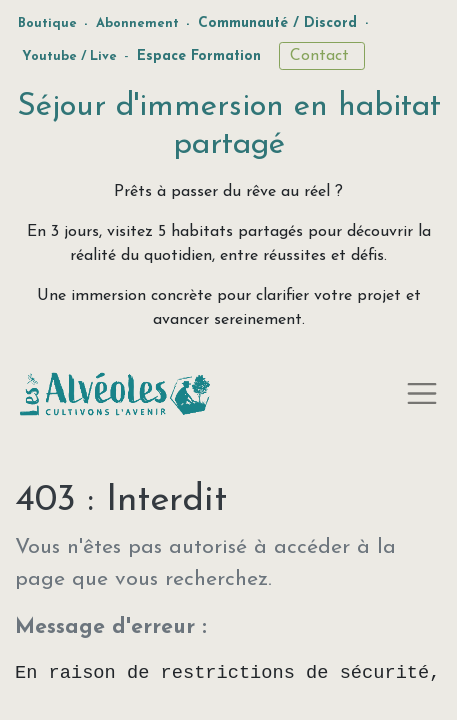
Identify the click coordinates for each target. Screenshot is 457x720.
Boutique (47, 23)
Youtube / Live (69, 56)
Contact (322, 56)
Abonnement (137, 23)
